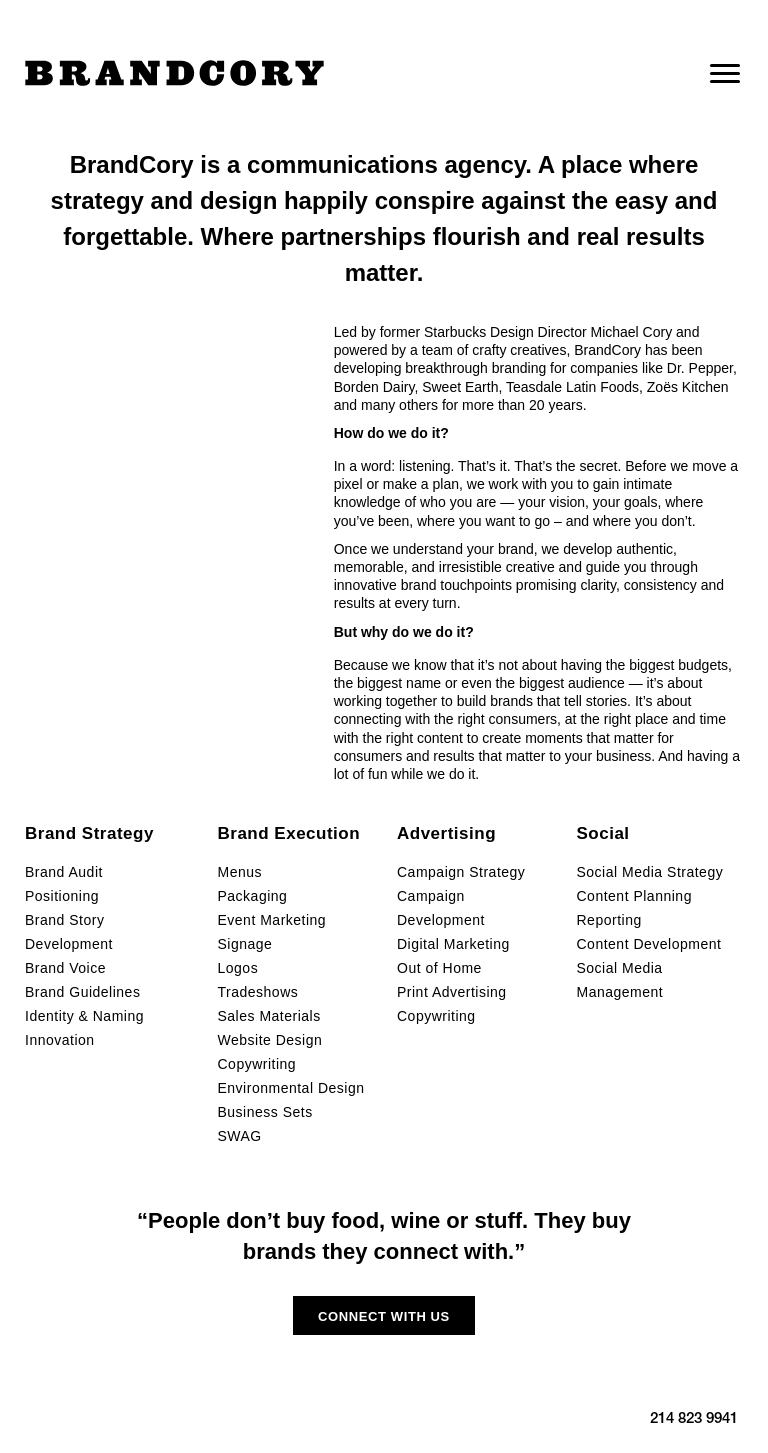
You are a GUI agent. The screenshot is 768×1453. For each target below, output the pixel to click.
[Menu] (725, 73)
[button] (384, 1315)
